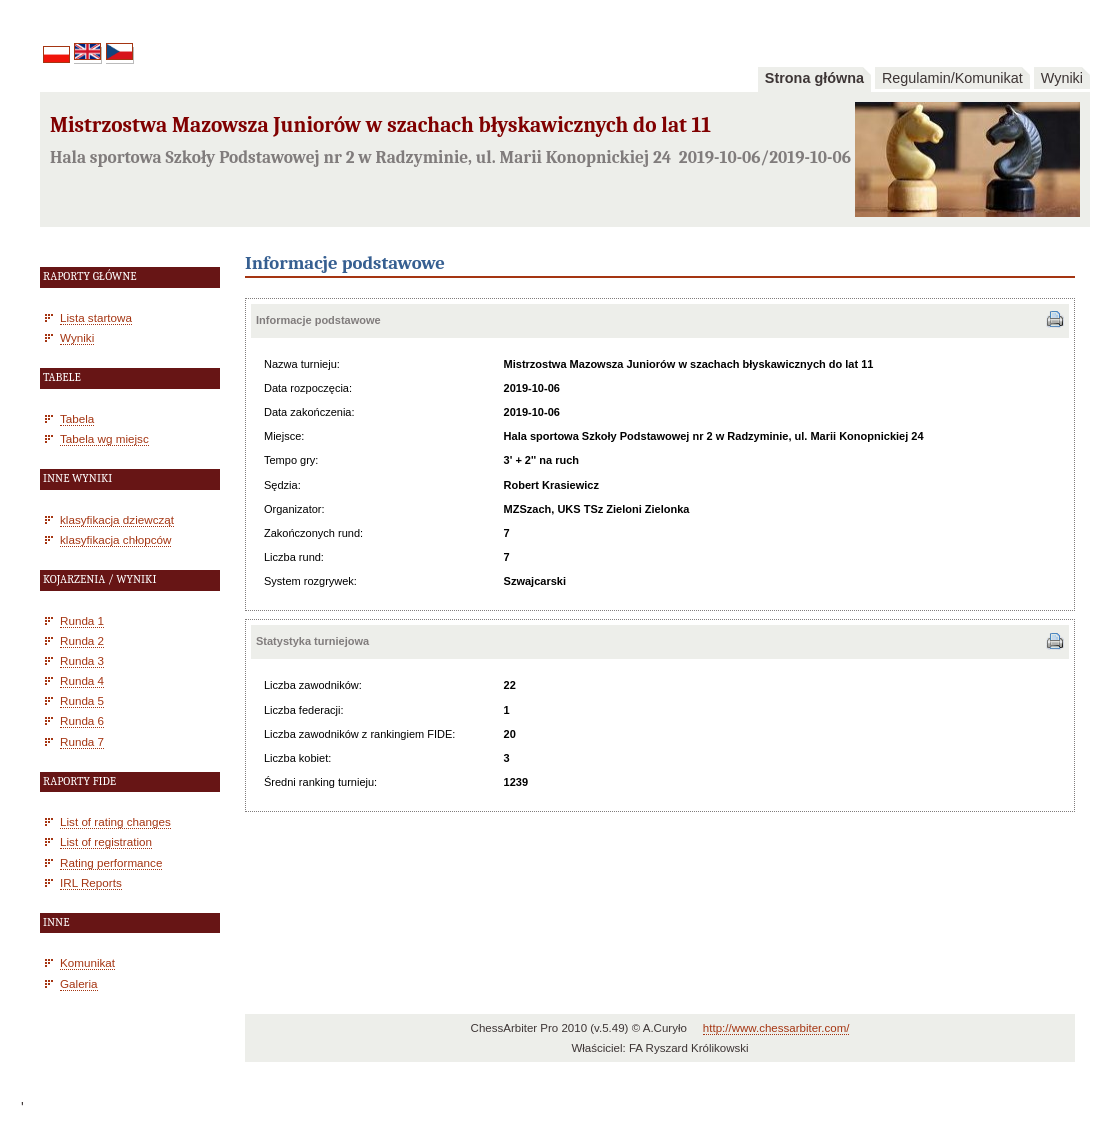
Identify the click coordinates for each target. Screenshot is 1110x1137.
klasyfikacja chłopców (115, 539)
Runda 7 (82, 741)
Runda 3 (82, 660)
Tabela (77, 418)
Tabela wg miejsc (104, 438)
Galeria (79, 983)
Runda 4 (82, 680)
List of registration (106, 841)
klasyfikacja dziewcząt (117, 519)
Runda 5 (82, 700)
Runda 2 (82, 640)
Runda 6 (82, 720)
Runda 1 (82, 620)
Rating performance (111, 862)
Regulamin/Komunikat (952, 78)
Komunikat (87, 962)
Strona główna (814, 78)
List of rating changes (115, 821)
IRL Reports (91, 882)
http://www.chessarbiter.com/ (776, 1028)
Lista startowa (96, 317)
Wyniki (1062, 78)
